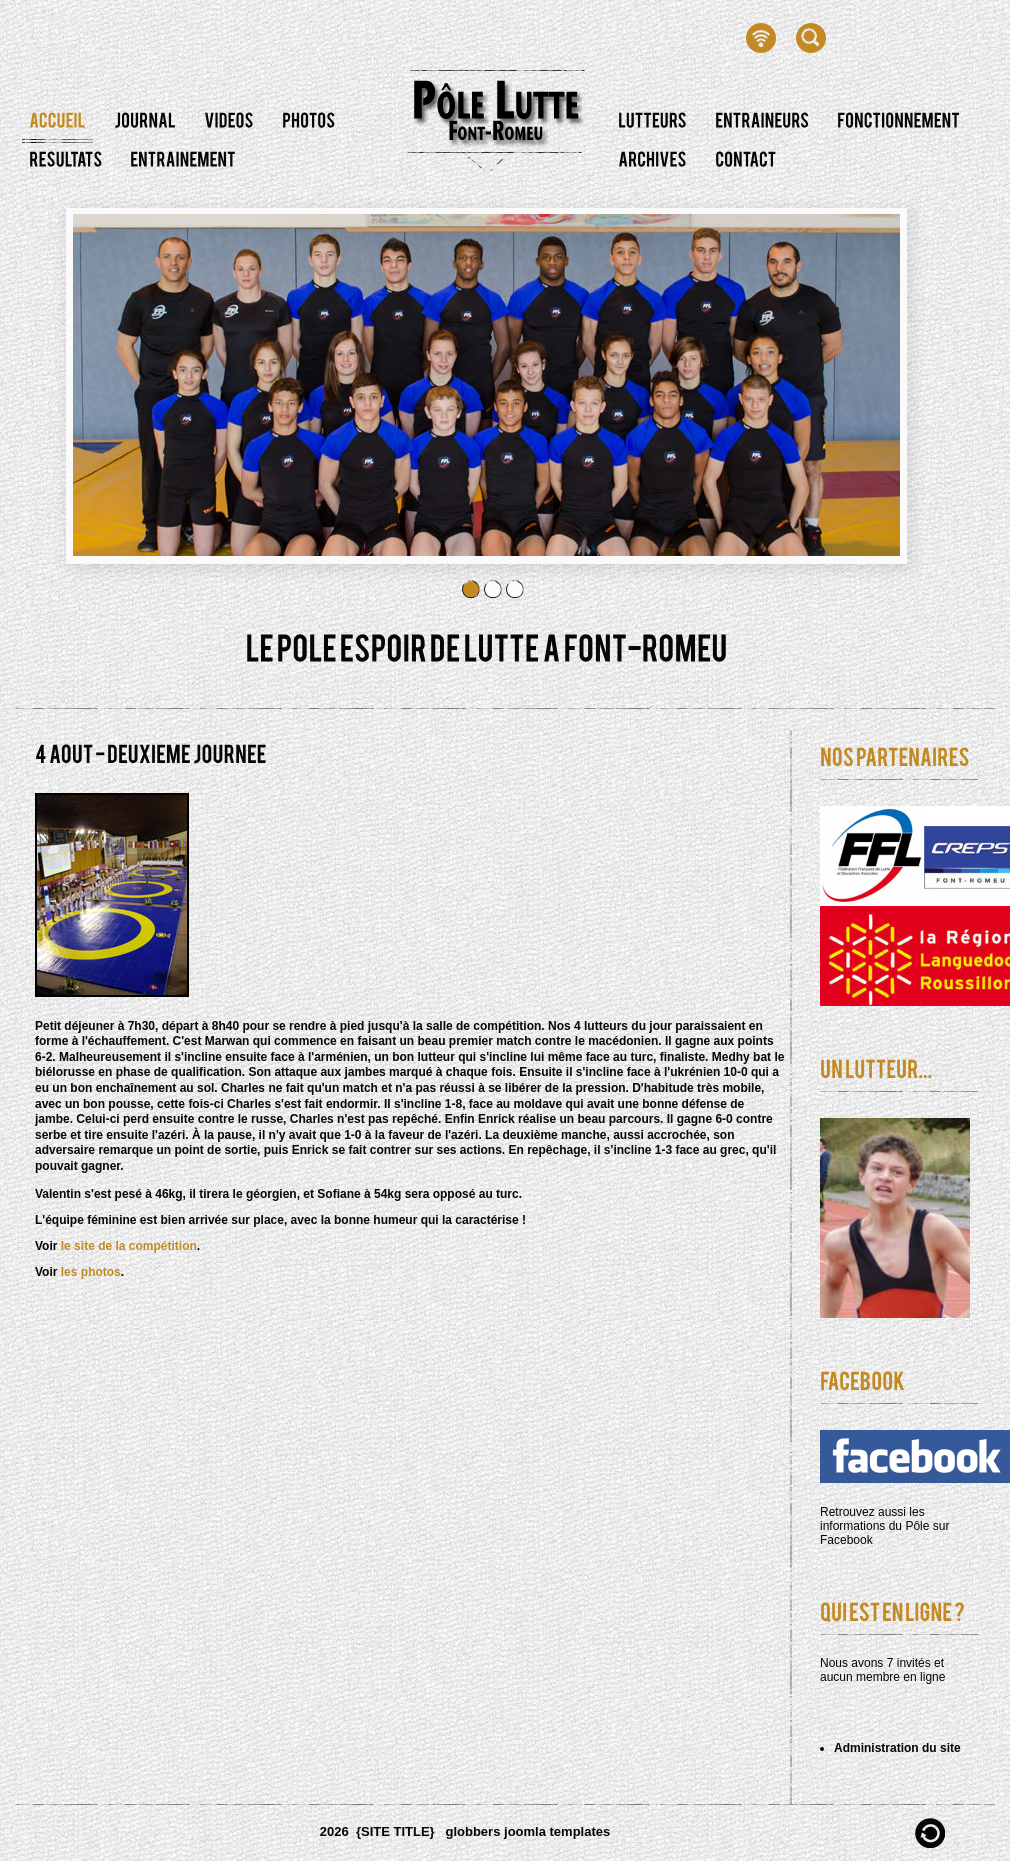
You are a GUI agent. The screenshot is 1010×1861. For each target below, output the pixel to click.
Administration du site (897, 1748)
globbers (472, 1831)
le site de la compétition (129, 1246)
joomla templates (557, 1831)
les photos (91, 1272)
